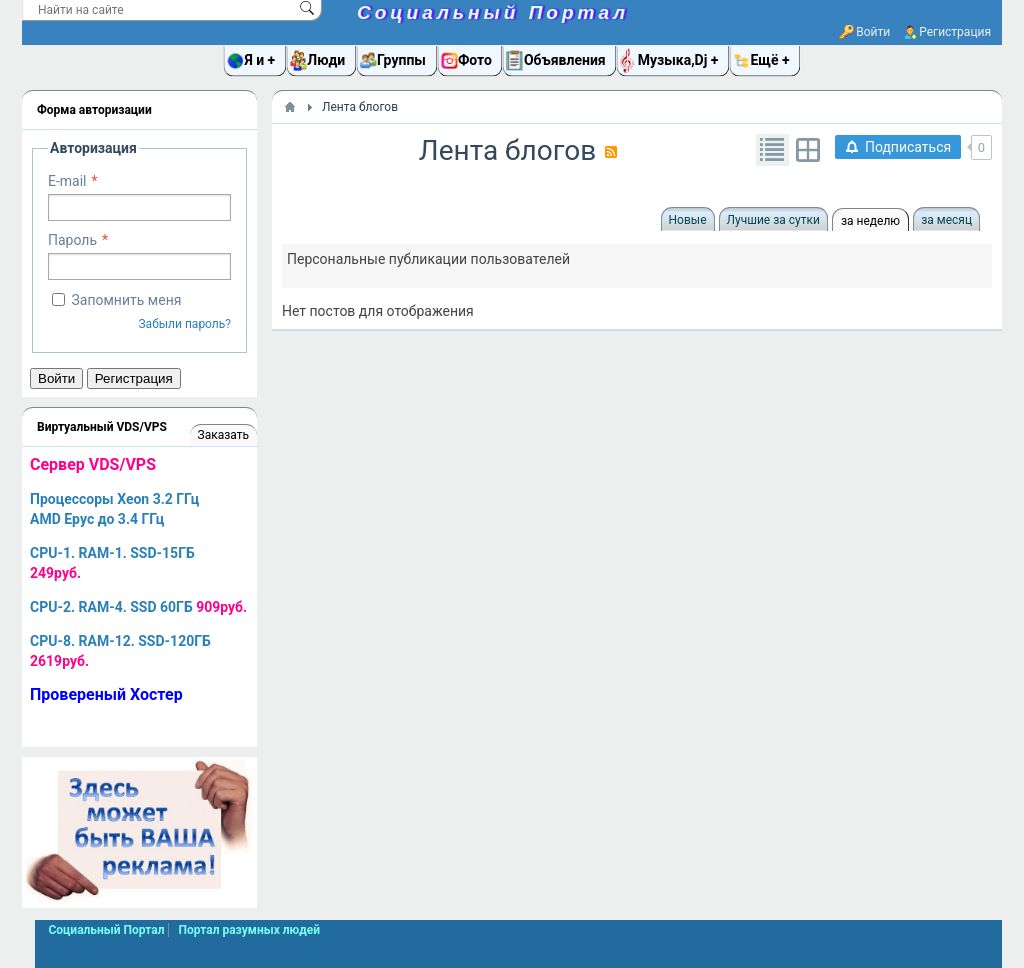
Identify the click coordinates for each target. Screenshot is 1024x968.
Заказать (223, 435)
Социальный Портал (493, 12)
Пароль (72, 240)
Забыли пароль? (184, 324)
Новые (688, 220)
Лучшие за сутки (773, 220)
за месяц (946, 220)
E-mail (67, 181)
